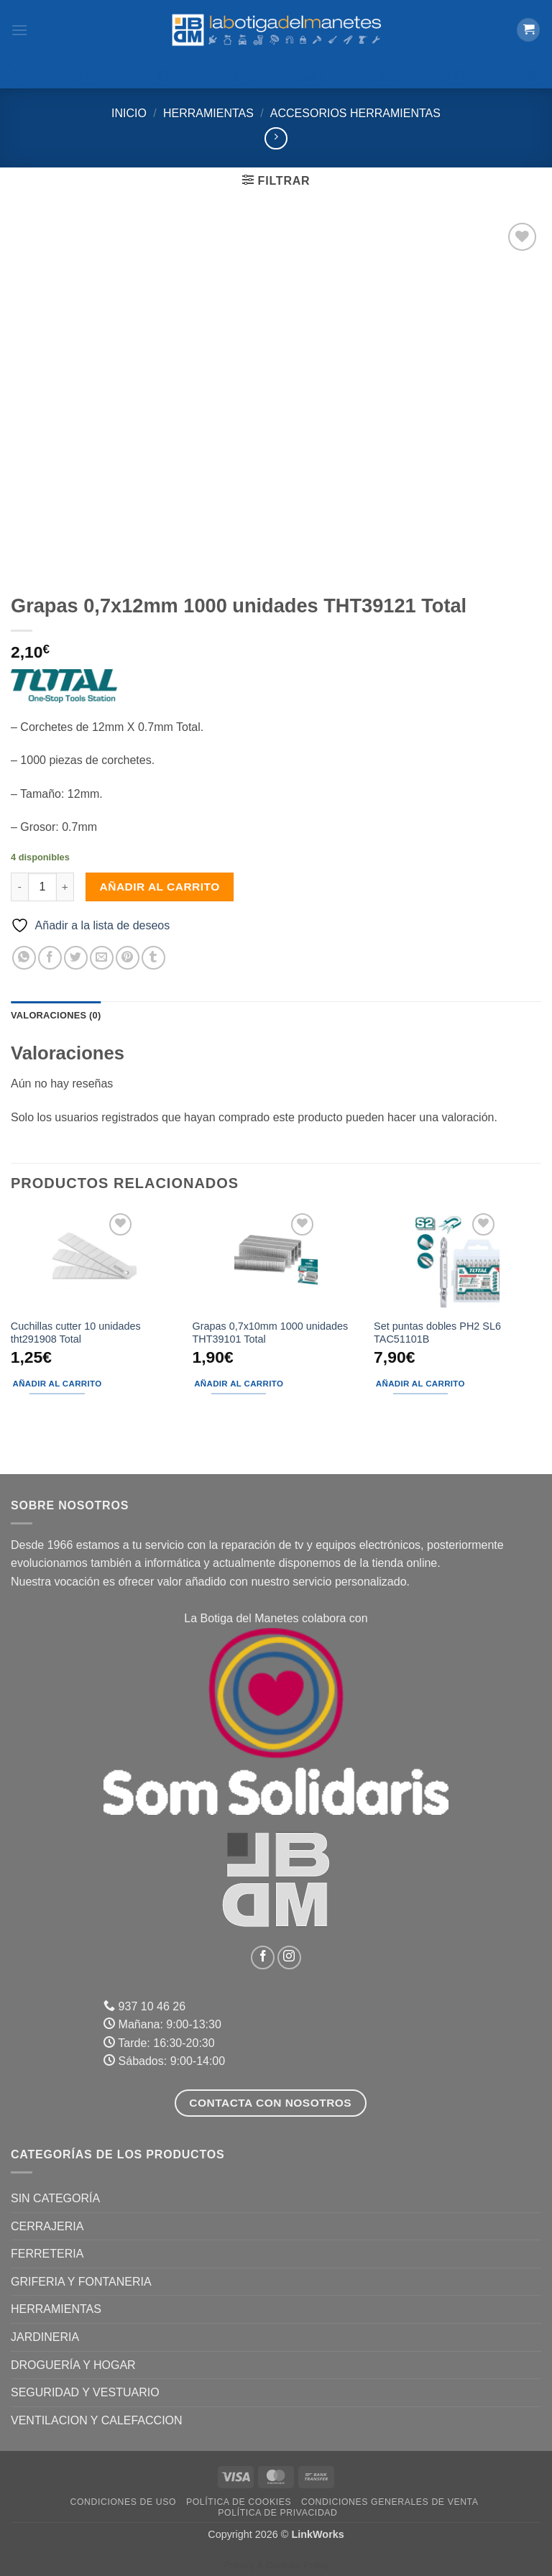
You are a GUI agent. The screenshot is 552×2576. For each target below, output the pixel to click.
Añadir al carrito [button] (57, 1383)
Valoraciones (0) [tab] (56, 1015)
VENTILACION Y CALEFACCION (97, 2420)
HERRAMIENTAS (208, 113)
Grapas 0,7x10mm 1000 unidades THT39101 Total (270, 1333)
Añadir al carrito (160, 886)
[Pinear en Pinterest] (127, 958)
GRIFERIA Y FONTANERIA (81, 2282)
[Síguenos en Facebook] (263, 1957)
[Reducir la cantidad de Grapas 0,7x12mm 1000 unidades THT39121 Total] (19, 887)
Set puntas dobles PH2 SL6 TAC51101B (437, 1333)
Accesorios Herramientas (355, 113)
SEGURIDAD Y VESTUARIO (85, 2392)
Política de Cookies (238, 2502)
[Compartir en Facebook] (50, 958)
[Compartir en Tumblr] (153, 958)
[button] (19, 29)
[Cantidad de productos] (42, 887)
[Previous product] (275, 138)
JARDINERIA (45, 2337)
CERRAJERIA (47, 2226)
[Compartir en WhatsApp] (24, 958)
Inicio (129, 113)
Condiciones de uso (123, 2502)
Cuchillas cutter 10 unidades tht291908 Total (76, 1333)
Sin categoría (55, 2198)
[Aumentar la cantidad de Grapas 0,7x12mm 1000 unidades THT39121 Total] (65, 887)
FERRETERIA (47, 2254)
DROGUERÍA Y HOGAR (73, 2365)
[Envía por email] (102, 958)
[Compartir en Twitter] (76, 958)
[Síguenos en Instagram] (289, 1957)
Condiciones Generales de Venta (390, 2502)
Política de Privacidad (277, 2513)
